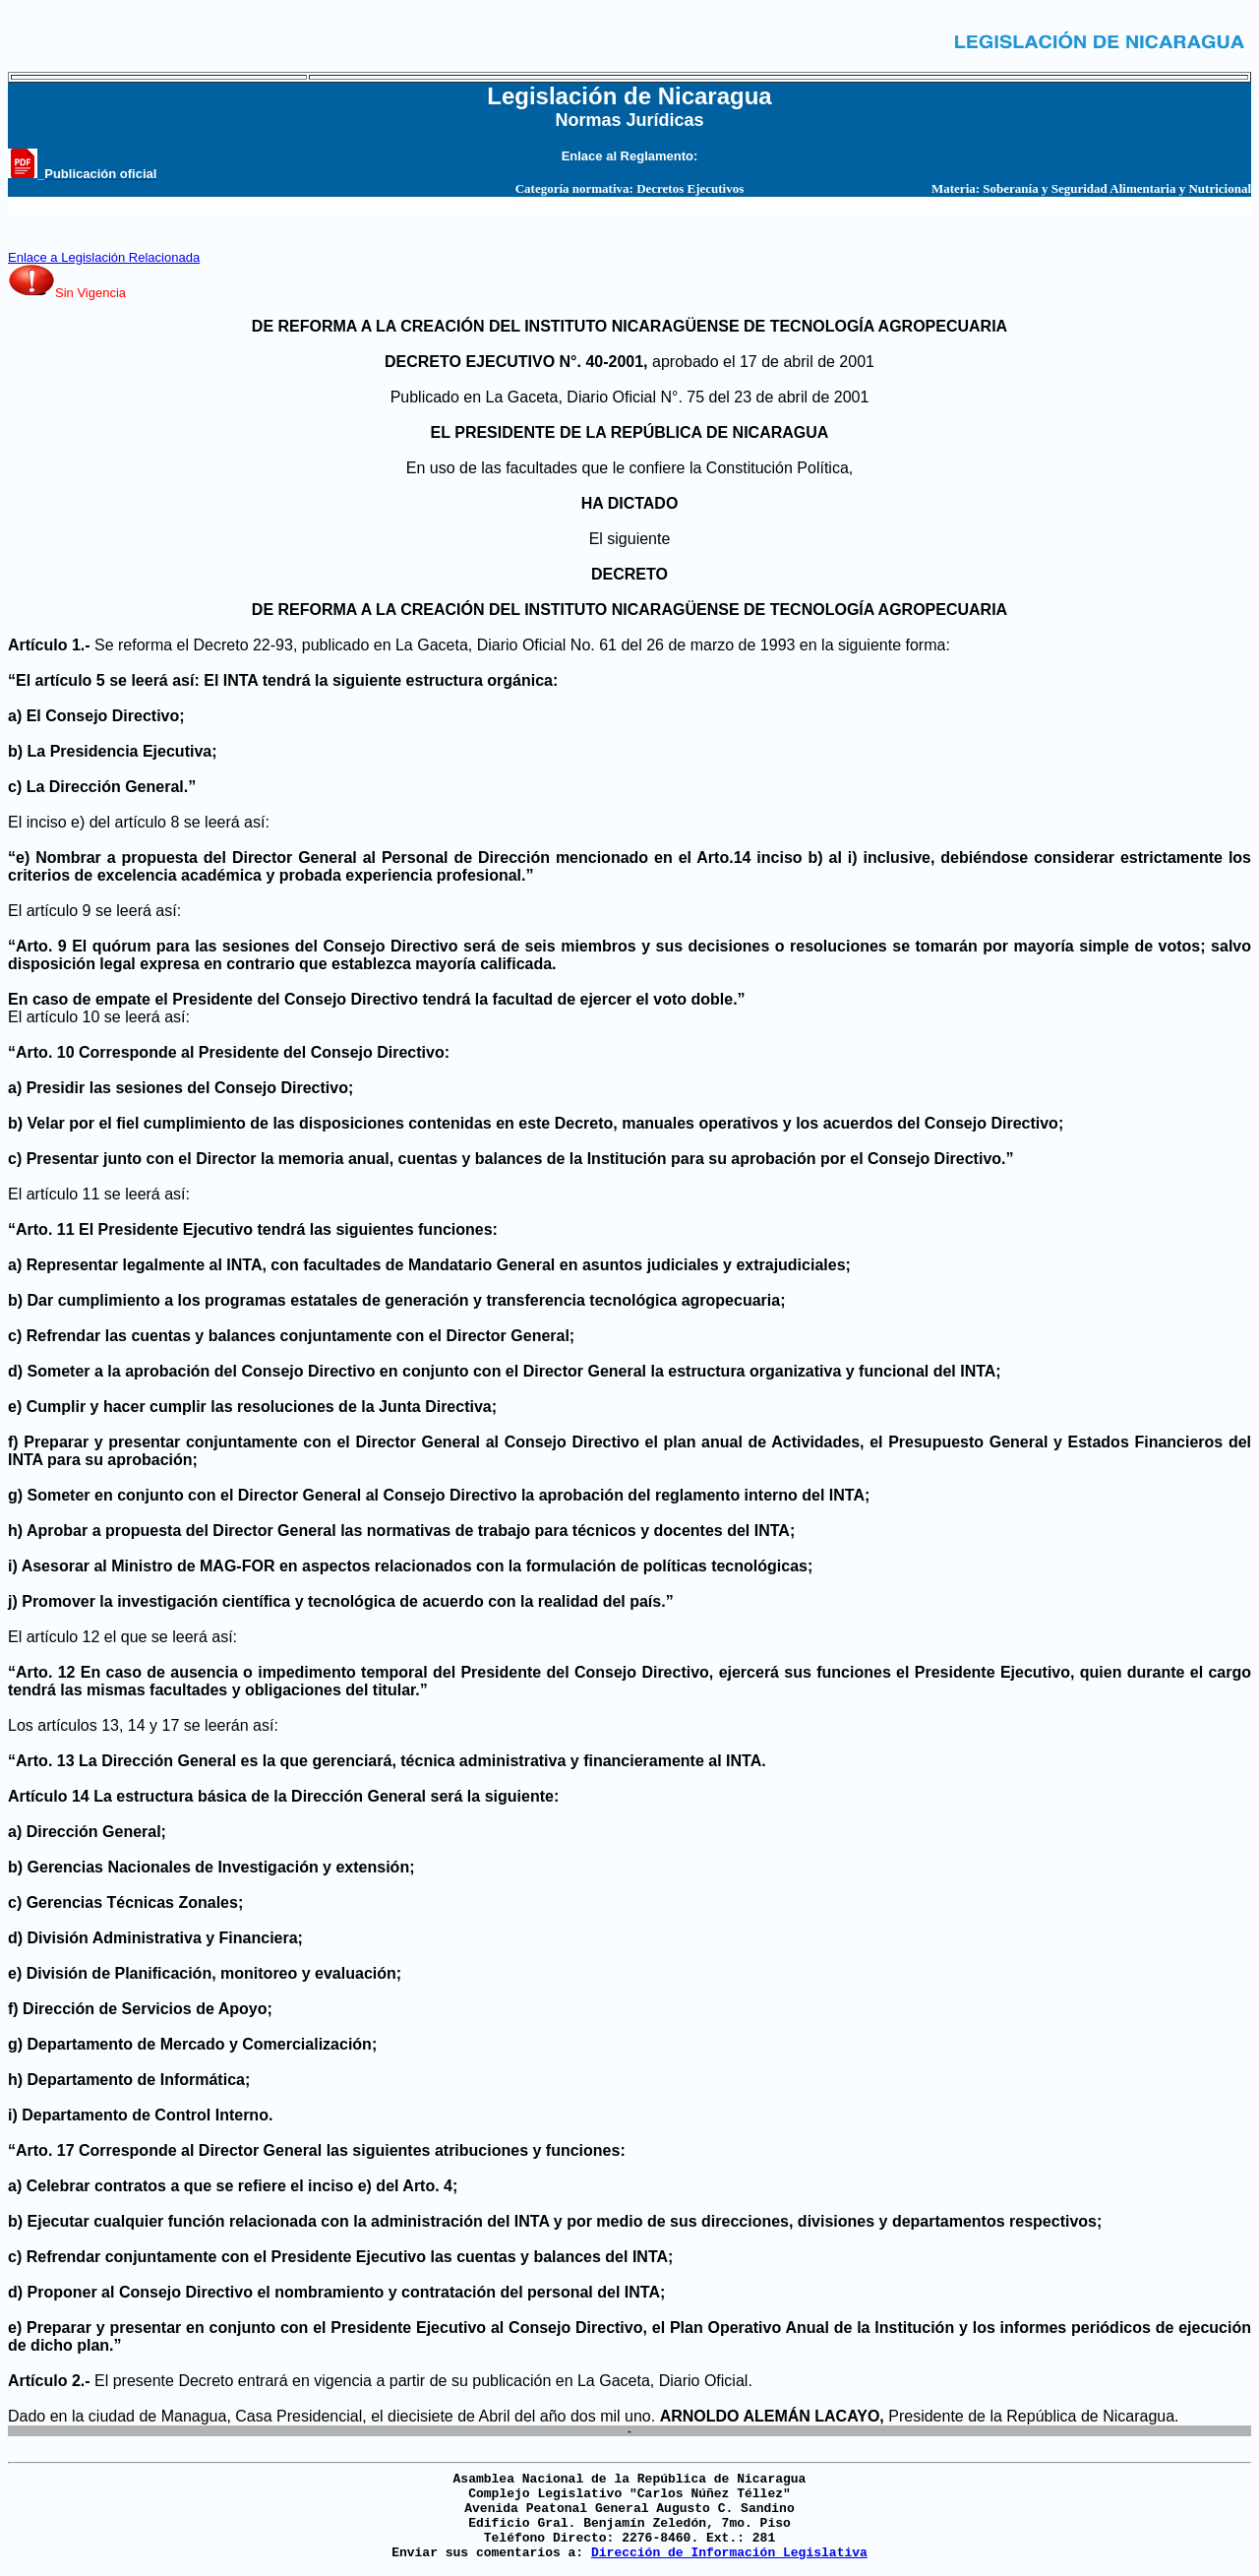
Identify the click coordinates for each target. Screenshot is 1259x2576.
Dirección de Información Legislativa (729, 2552)
